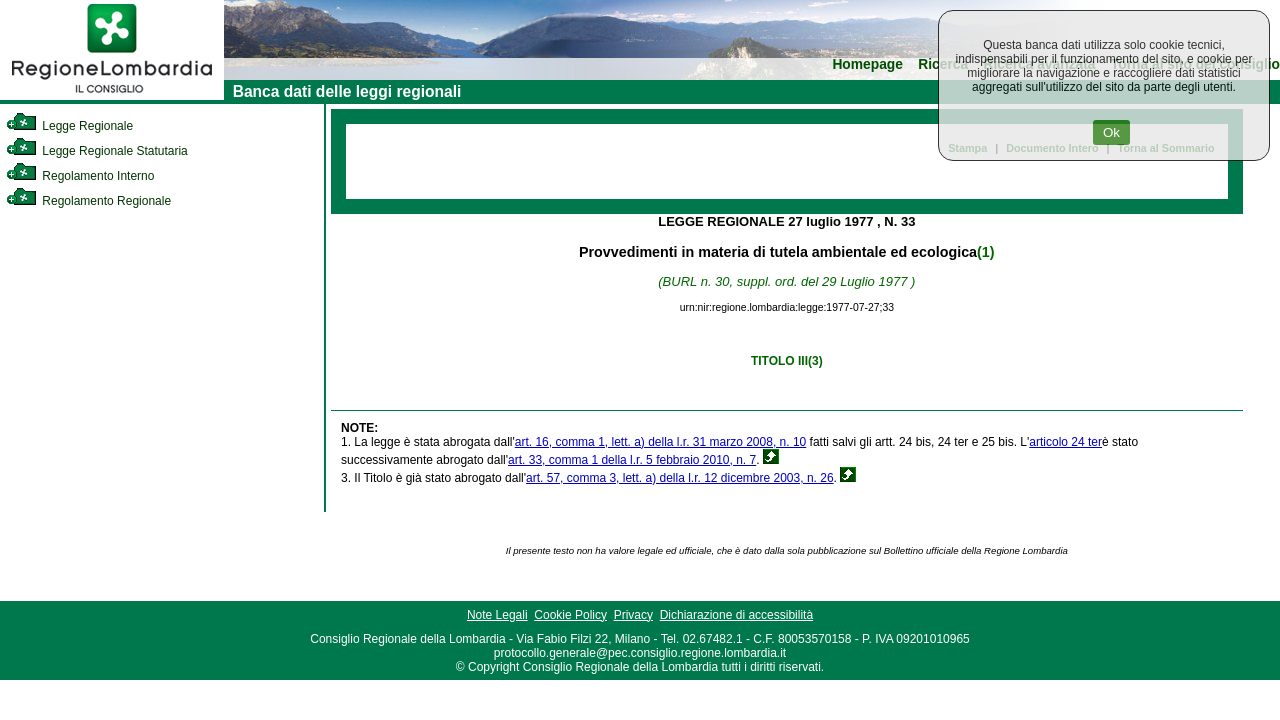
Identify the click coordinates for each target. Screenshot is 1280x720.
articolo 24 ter (1065, 442)
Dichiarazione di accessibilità (736, 615)
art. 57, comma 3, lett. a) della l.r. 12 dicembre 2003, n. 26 (680, 478)
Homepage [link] (867, 64)
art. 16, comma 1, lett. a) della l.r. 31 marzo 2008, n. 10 (660, 442)
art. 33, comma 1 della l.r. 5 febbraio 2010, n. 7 (632, 460)
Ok (1111, 132)
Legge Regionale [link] (69, 126)
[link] (112, 96)
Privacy (633, 615)
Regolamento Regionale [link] (88, 201)
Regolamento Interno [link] (80, 176)
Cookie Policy (570, 615)
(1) (985, 252)
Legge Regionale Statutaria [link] (97, 151)
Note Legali (497, 615)
